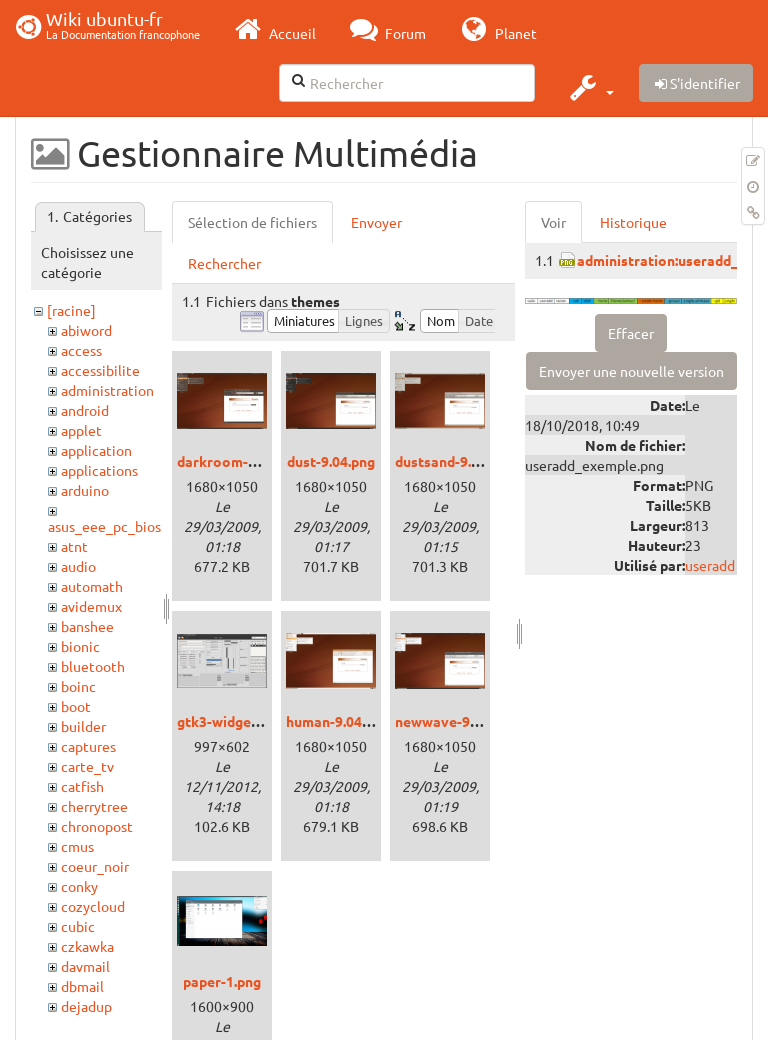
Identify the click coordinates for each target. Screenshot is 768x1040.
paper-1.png (222, 981)
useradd (710, 565)
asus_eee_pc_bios (104, 526)
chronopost (97, 826)
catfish (82, 786)
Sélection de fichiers (252, 222)
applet (81, 430)
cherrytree (94, 806)
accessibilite (100, 370)
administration (107, 390)
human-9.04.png (337, 721)
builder (83, 726)
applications (99, 470)
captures (88, 746)
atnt (74, 546)
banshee (87, 626)
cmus (77, 846)
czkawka (87, 946)
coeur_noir (95, 866)
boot (76, 706)
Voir (553, 222)
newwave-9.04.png (455, 721)
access (81, 350)
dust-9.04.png (331, 461)
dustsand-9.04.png (454, 461)
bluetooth (93, 666)
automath (92, 586)
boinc (78, 686)
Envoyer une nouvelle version (631, 371)
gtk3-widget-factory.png (257, 721)
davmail (85, 966)
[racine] (71, 310)
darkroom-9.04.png (239, 461)
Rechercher (224, 263)
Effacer (631, 333)
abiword (86, 330)
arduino (85, 490)
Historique (633, 222)
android (85, 410)
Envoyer (376, 222)
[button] (589, 87)
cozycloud (93, 906)
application (96, 450)
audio (78, 566)
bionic (80, 646)
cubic (78, 926)
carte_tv (87, 766)
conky (79, 886)
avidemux (91, 606)
